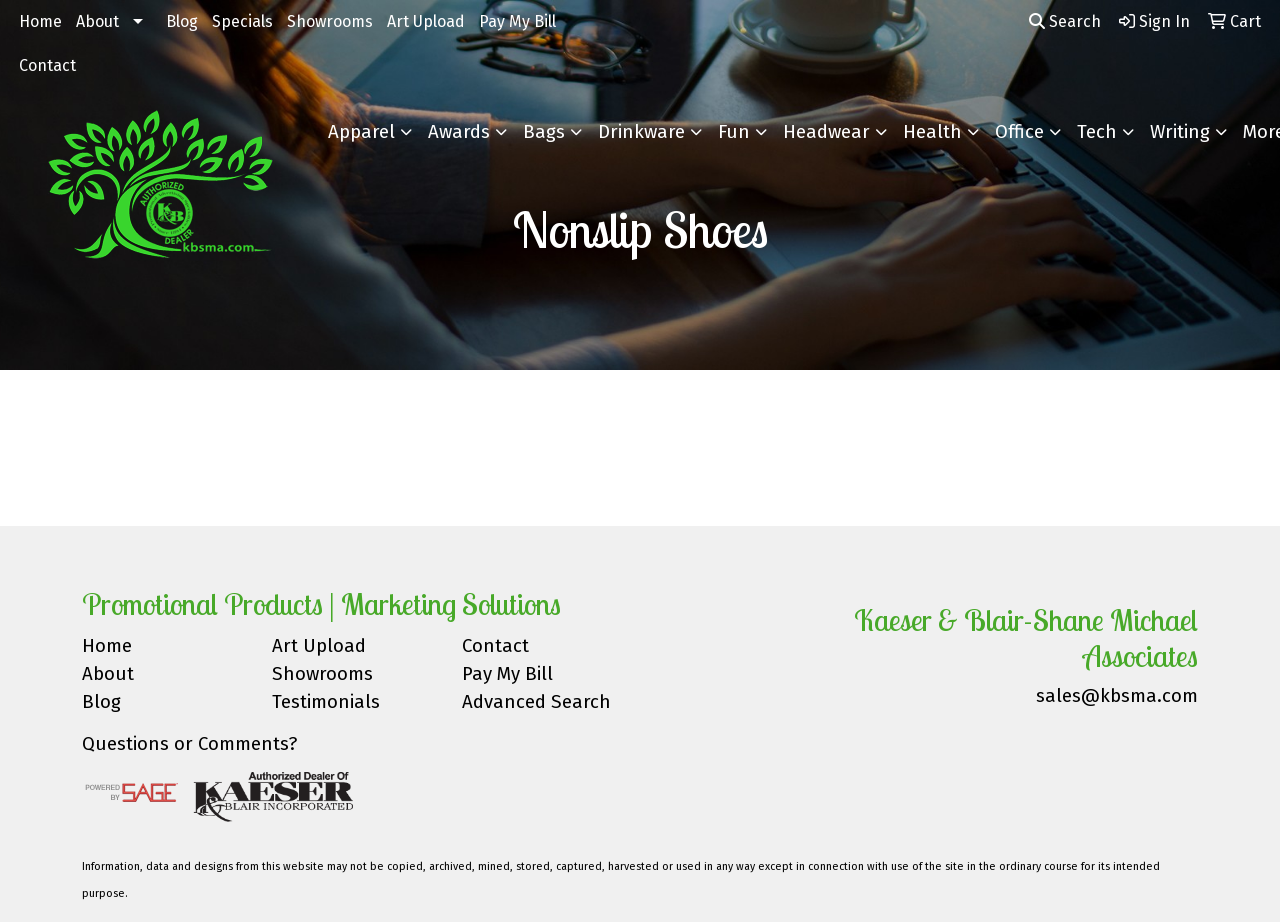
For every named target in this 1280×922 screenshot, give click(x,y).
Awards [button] (459, 132)
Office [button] (1019, 132)
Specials (242, 21)
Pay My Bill (517, 21)
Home (40, 21)
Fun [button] (734, 132)
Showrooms (330, 21)
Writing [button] (1180, 132)
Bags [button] (544, 132)
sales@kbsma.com (1117, 696)
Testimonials (326, 702)
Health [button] (932, 132)
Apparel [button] (361, 132)
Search (1065, 21)
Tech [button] (1097, 132)
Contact (47, 65)
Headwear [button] (826, 132)
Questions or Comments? (189, 744)
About (97, 21)
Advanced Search (536, 702)
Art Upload (426, 21)
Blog (182, 21)
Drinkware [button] (641, 132)
